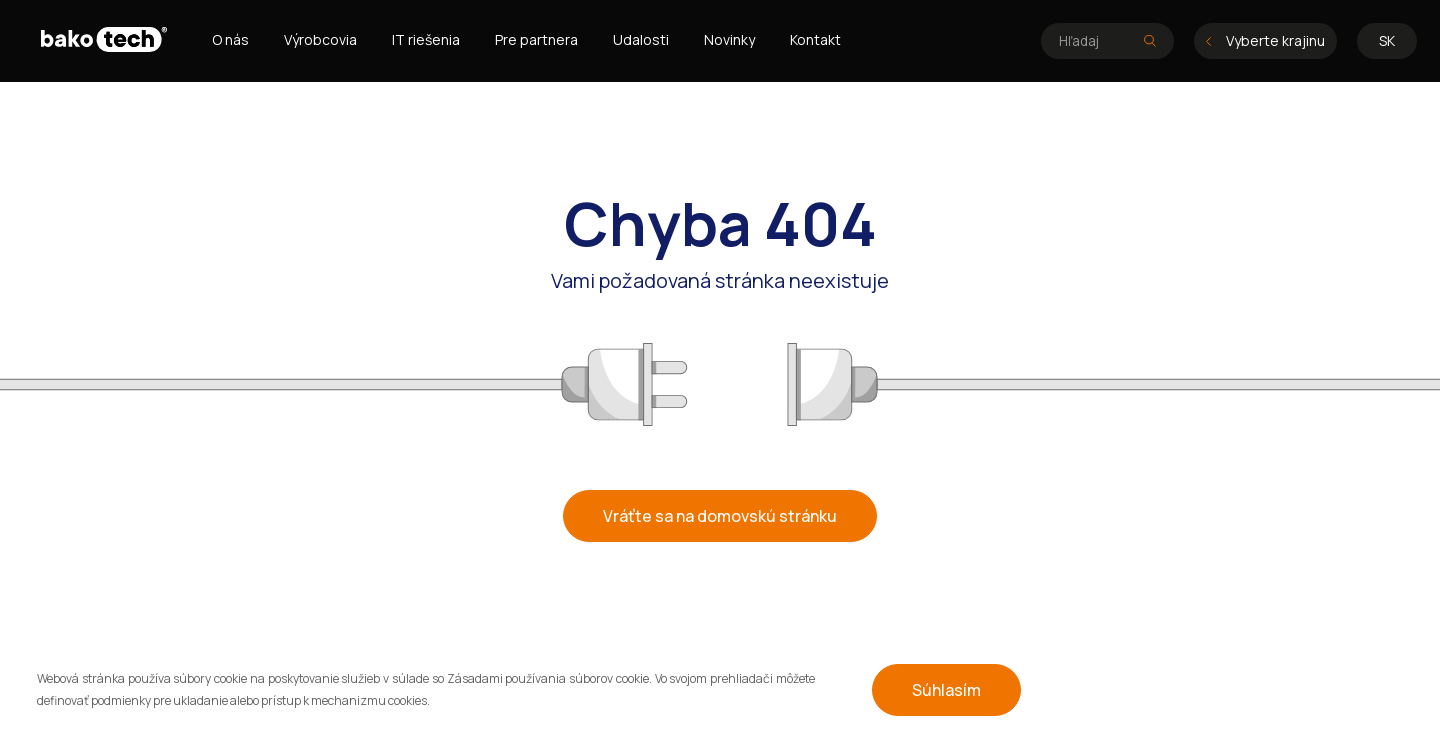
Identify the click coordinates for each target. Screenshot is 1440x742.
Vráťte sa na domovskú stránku (720, 516)
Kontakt (815, 39)
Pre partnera (536, 39)
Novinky (729, 39)
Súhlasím (946, 690)
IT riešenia (426, 39)
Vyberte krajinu (1265, 40)
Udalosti (641, 39)
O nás (230, 39)
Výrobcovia (320, 39)
